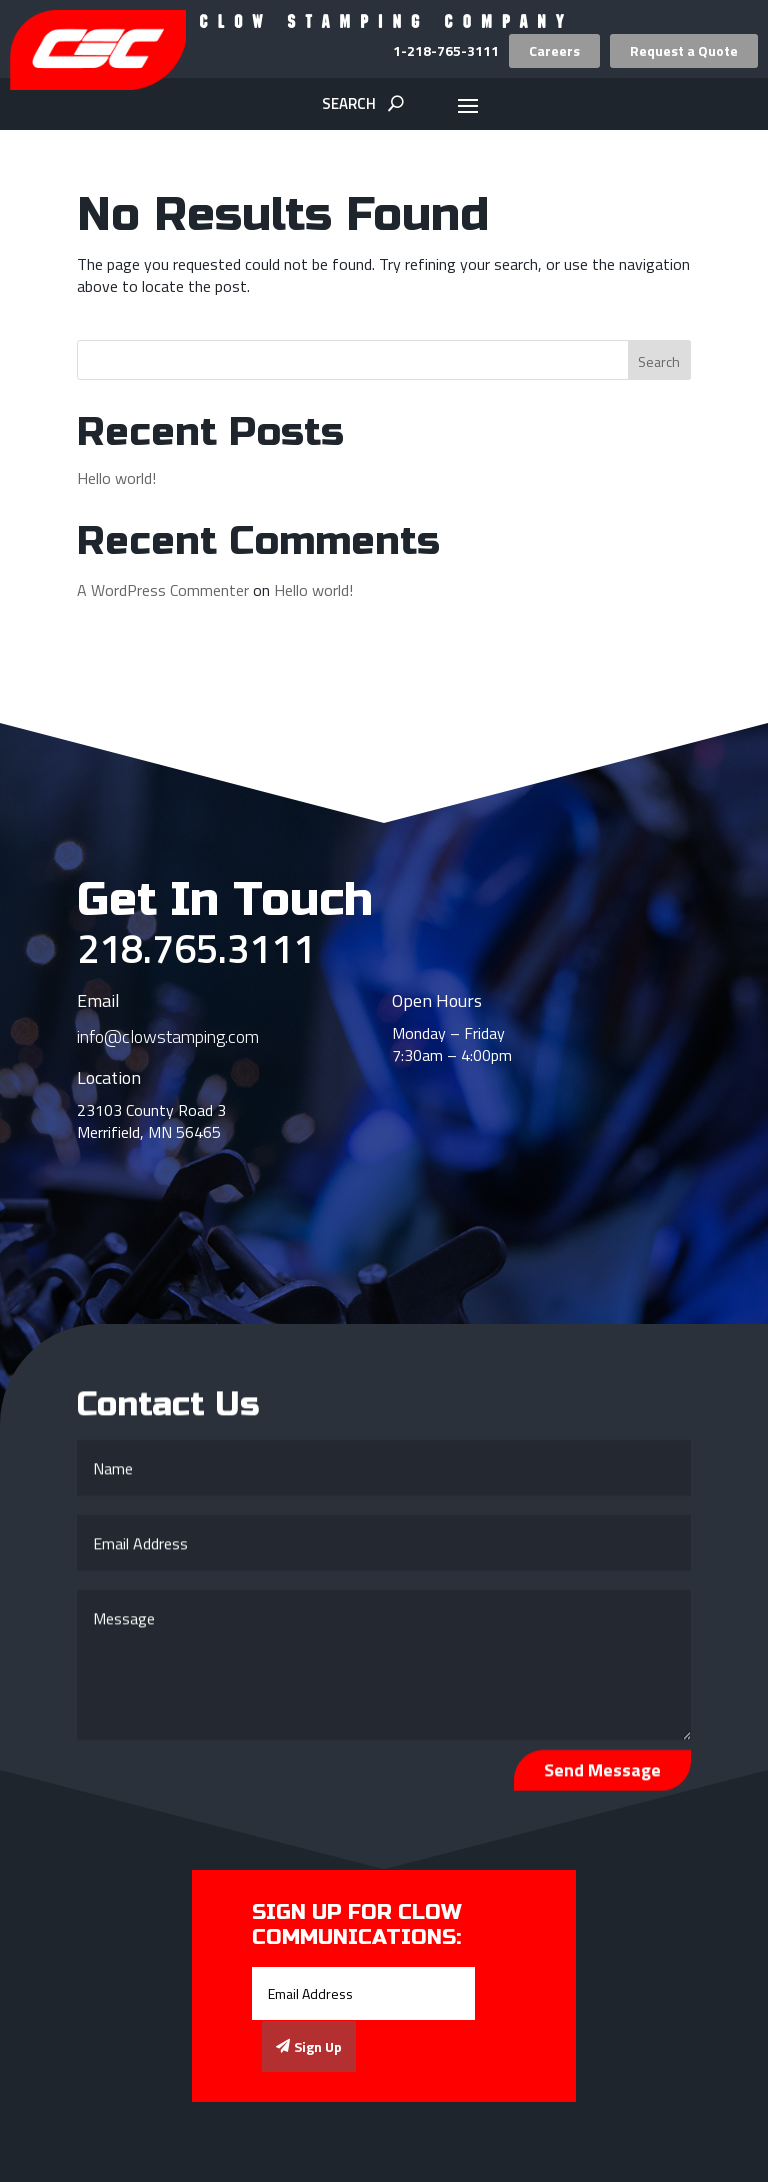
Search (659, 361)
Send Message (602, 1775)
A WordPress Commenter (163, 590)
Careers (554, 50)
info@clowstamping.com (168, 1036)
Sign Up (318, 2046)
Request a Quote (684, 50)
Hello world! (116, 478)
